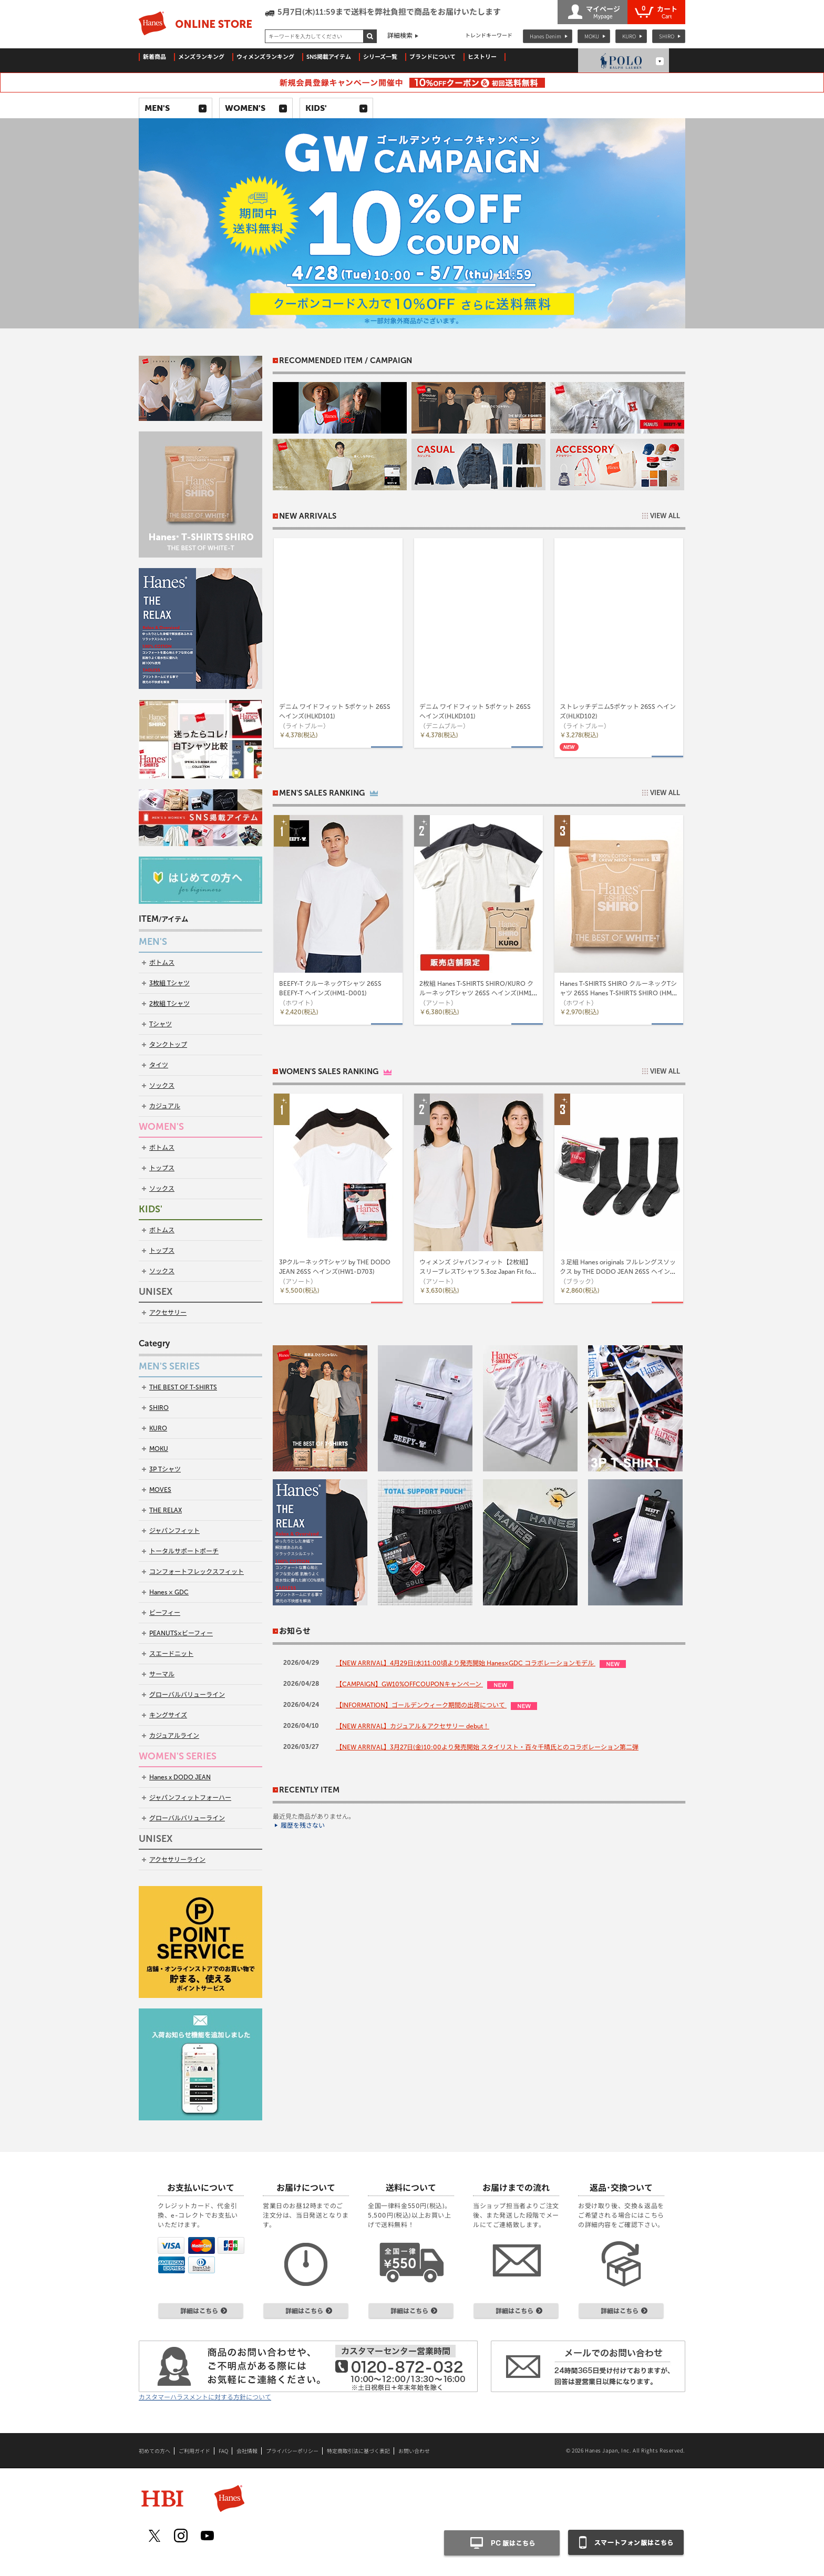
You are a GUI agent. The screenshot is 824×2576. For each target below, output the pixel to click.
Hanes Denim (545, 36)
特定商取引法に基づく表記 (358, 2451)
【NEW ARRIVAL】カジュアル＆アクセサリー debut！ (412, 1726)
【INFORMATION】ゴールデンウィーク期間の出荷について (421, 1705)
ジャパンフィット (174, 1530)
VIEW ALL (665, 516)
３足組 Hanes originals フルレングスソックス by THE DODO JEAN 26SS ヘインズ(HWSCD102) (618, 1272)
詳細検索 (400, 35)
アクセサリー (168, 1312)
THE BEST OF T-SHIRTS (183, 1387)
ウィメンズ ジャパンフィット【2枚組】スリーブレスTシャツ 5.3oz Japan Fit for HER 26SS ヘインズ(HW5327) (476, 1272)
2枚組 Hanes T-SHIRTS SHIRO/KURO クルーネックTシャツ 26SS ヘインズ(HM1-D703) (477, 993)
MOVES (160, 1489)
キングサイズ (168, 1715)
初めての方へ (154, 2451)
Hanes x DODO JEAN (180, 1777)
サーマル (161, 1674)
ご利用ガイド (194, 2451)
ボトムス (161, 962)
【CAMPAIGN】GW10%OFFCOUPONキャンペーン (409, 1684)
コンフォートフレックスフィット (196, 1571)
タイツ (158, 1065)
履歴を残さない (303, 1825)
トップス (161, 1168)
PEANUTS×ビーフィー (181, 1633)
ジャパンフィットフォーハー (190, 1797)
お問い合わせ (414, 2451)
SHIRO (666, 36)
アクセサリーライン (177, 1859)
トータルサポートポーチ (184, 1551)
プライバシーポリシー (292, 2451)
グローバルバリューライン (187, 1694)
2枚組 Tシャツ (169, 1003)
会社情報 (247, 2451)
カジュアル (164, 1106)
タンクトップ (168, 1044)
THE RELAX (165, 1510)
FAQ (223, 2451)
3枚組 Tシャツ (169, 983)
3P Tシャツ (165, 1469)
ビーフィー (164, 1612)
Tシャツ (160, 1024)
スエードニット (171, 1653)
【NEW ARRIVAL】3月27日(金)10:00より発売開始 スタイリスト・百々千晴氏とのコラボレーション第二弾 (487, 1747)
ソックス (161, 1085)
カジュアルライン (174, 1735)
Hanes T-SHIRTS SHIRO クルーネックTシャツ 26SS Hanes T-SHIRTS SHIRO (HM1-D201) (619, 993)
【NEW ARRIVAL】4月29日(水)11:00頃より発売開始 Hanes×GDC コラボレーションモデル (465, 1663)
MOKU (591, 36)
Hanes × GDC (169, 1592)
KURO (629, 36)
